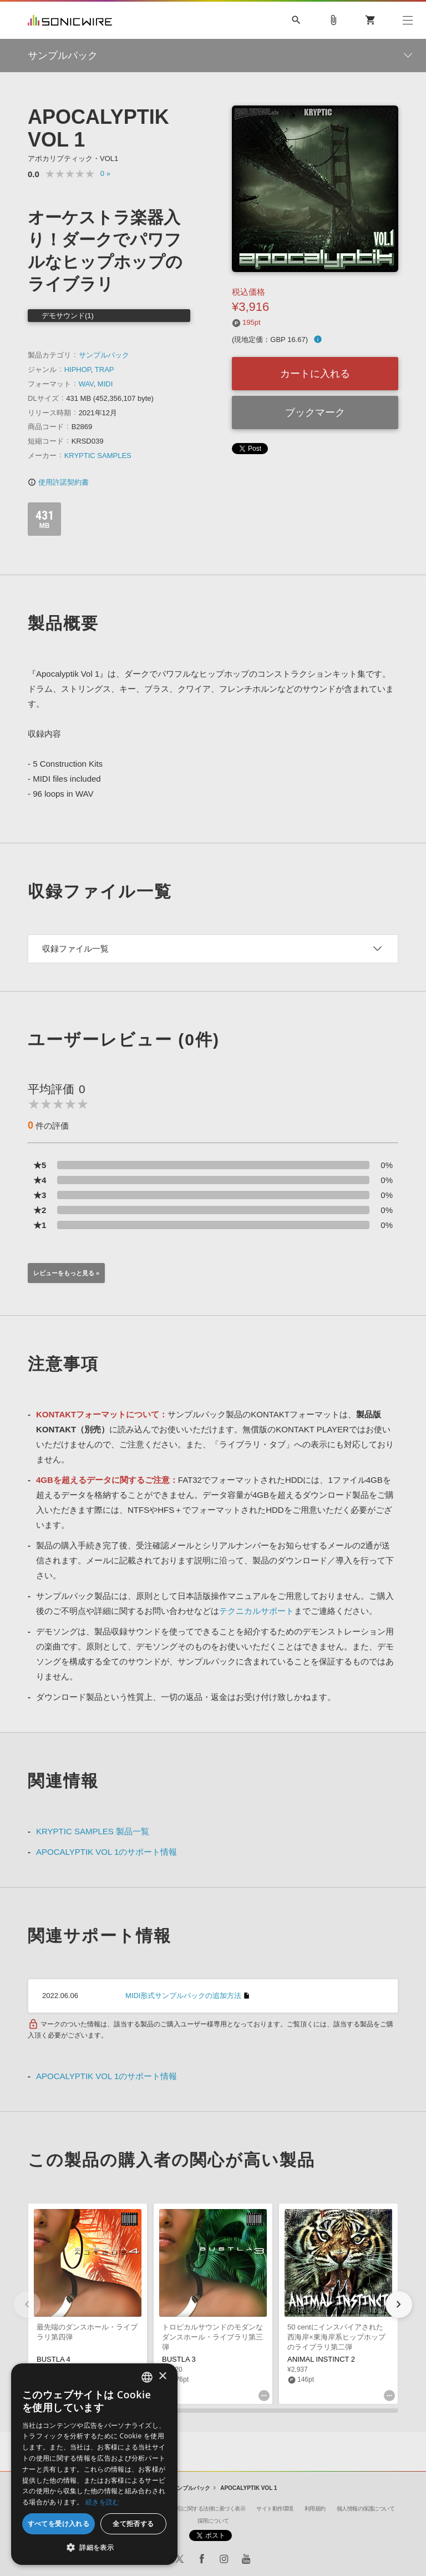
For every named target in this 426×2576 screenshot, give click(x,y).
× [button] (162, 2376)
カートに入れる (315, 373)
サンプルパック (104, 355)
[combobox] (147, 2377)
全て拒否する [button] (133, 2523)
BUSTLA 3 (179, 2359)
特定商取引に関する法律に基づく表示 (201, 2508)
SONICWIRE (70, 20)
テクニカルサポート (256, 1611)
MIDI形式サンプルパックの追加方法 (183, 1995)
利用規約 (315, 2508)
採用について (213, 2521)
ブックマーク (315, 412)
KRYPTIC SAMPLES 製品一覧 (92, 1831)
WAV (86, 384)
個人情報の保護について (366, 2508)
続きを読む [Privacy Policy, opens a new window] (102, 2502)
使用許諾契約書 (58, 482)
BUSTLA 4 (53, 2359)
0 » (105, 173)
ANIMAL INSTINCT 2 (321, 2359)
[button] (399, 2304)
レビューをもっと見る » (66, 1273)
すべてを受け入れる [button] (59, 2523)
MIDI (105, 384)
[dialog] (94, 2464)
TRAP (104, 369)
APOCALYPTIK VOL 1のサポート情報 (106, 1851)
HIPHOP (77, 369)
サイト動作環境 (274, 2508)
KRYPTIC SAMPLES (97, 455)
